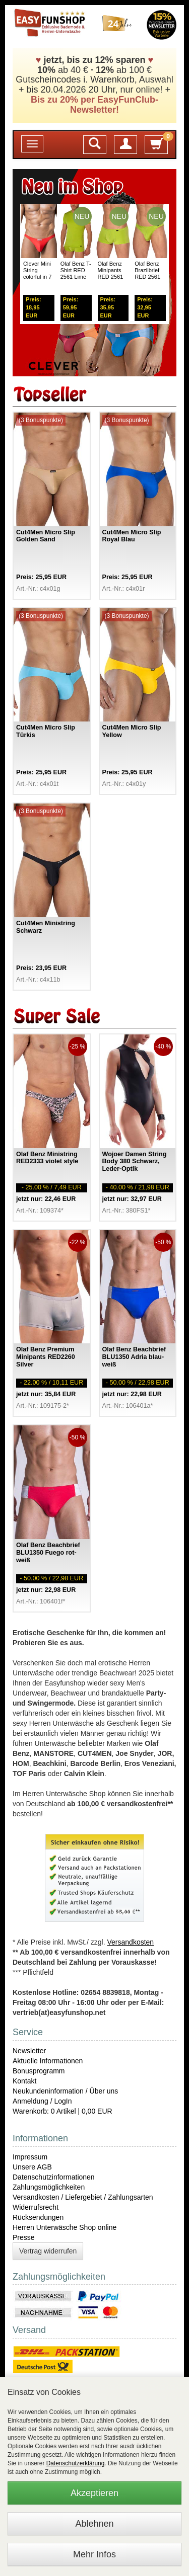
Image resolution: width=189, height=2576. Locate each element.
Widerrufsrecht (35, 2207)
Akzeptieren (94, 2493)
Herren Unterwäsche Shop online (64, 2227)
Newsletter (29, 2051)
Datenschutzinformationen (54, 2177)
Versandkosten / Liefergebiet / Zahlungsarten (83, 2197)
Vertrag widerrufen (48, 2251)
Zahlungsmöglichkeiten (49, 2187)
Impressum (30, 2157)
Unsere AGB (32, 2167)
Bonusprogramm (39, 2071)
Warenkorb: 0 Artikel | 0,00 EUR (62, 2111)
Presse (24, 2237)
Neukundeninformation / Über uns (65, 2091)
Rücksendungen (38, 2217)
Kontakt (24, 2081)
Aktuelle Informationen (48, 2061)
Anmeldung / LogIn (42, 2101)
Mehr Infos (94, 2554)
